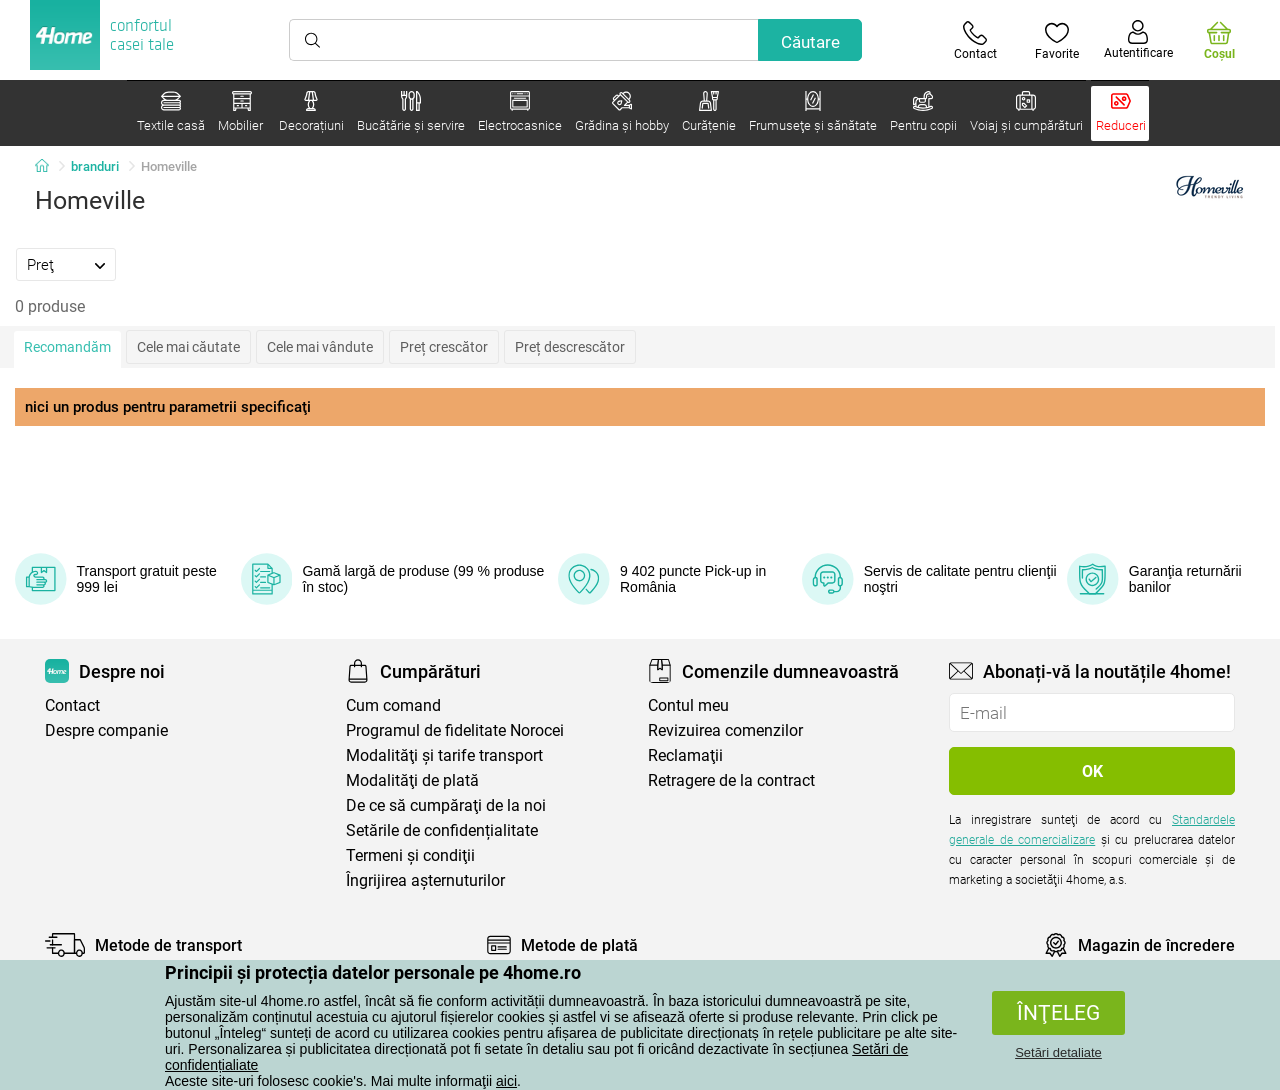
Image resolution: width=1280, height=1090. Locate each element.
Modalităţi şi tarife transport (444, 755)
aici (506, 1081)
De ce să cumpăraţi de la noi (446, 805)
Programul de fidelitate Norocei (455, 730)
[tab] (66, 264)
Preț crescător (444, 347)
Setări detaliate (1058, 1052)
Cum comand (393, 705)
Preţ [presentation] (40, 265)
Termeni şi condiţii (410, 855)
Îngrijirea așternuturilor (425, 880)
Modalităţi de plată (412, 780)
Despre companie (106, 730)
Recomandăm (67, 347)
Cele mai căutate (188, 347)
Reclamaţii (685, 755)
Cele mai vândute (320, 347)
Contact (72, 705)
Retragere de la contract (731, 780)
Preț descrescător (570, 347)
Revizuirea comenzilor (725, 730)
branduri (95, 166)
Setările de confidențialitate (442, 830)
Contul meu (688, 705)
